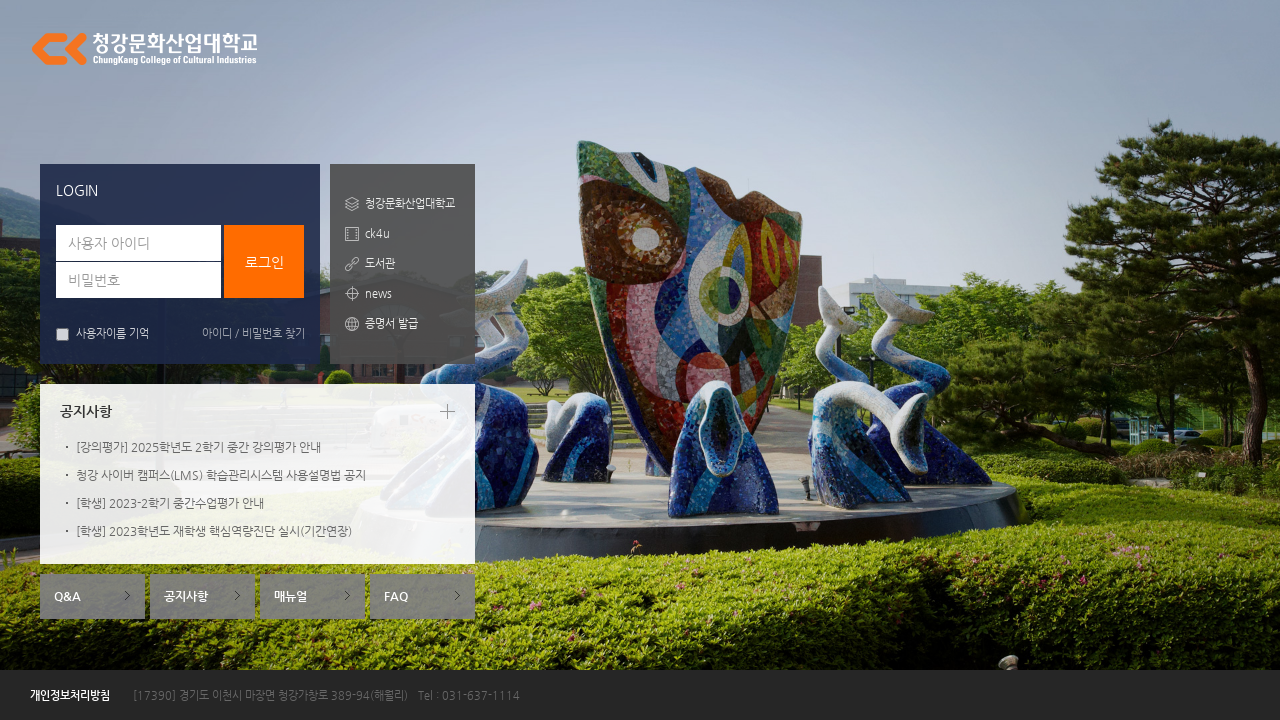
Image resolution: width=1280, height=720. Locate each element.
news (378, 293)
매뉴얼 (290, 596)
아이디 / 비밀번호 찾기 (253, 333)
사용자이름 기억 (102, 334)
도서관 (380, 263)
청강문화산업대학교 (410, 203)
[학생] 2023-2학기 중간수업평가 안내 (170, 503)
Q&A (67, 596)
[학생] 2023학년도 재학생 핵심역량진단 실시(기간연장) (214, 531)
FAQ (396, 596)
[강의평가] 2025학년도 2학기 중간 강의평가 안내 (198, 447)
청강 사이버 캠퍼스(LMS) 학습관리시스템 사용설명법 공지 (221, 475)
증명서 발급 (391, 323)
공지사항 (186, 596)
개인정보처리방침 (70, 695)
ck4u (377, 233)
